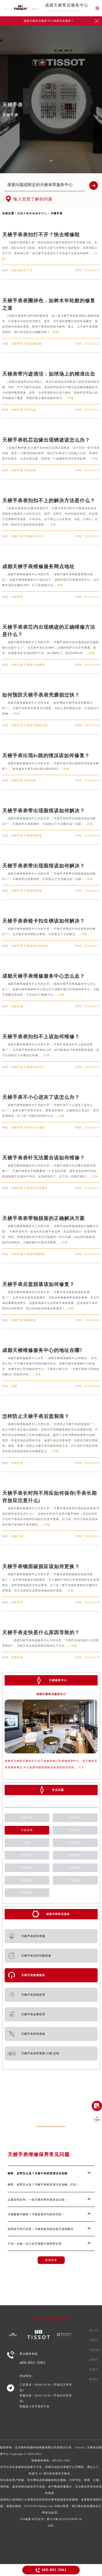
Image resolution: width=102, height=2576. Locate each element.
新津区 (93, 2379)
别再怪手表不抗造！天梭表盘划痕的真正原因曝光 (40, 2229)
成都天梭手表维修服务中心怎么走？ (43, 976)
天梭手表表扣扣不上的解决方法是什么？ (48, 500)
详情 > (82, 1767)
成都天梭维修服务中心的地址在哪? (42, 1350)
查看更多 (51, 2260)
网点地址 (27, 1892)
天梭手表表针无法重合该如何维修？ (43, 1157)
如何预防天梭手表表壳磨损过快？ (41, 695)
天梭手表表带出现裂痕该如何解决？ (43, 810)
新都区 (93, 2359)
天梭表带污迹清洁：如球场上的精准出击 (48, 374)
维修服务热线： (51, 2486)
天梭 (27, 1842)
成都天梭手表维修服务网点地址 (38, 566)
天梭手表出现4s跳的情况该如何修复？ (46, 755)
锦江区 (93, 2330)
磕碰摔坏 (27, 1880)
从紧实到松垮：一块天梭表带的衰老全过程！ (37, 2199)
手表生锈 (27, 1855)
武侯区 (93, 2340)
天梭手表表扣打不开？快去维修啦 (41, 234)
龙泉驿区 (95, 2349)
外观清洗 (75, 1842)
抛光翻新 (75, 1855)
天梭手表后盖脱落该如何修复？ (38, 1284)
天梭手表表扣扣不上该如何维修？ (41, 1036)
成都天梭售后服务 (58, 1914)
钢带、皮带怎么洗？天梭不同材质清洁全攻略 (37, 2173)
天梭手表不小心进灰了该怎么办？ (41, 1097)
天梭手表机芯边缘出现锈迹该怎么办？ (46, 440)
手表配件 (75, 1830)
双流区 (93, 2369)
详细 (56, 332)
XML (51, 2525)
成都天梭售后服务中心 (66, 5)
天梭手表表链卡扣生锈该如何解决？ (43, 921)
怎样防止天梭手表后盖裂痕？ (35, 1416)
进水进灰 (75, 1867)
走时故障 (75, 1817)
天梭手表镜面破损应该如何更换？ (41, 1566)
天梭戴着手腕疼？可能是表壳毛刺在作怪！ (36, 2214)
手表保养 (27, 1830)
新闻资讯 (27, 1867)
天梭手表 (27, 1817)
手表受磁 (75, 1880)
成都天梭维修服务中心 (32, 213)
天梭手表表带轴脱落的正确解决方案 (43, 1218)
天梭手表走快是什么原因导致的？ (41, 1632)
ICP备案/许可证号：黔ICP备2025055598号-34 (51, 2519)
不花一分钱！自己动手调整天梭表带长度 (34, 2243)
